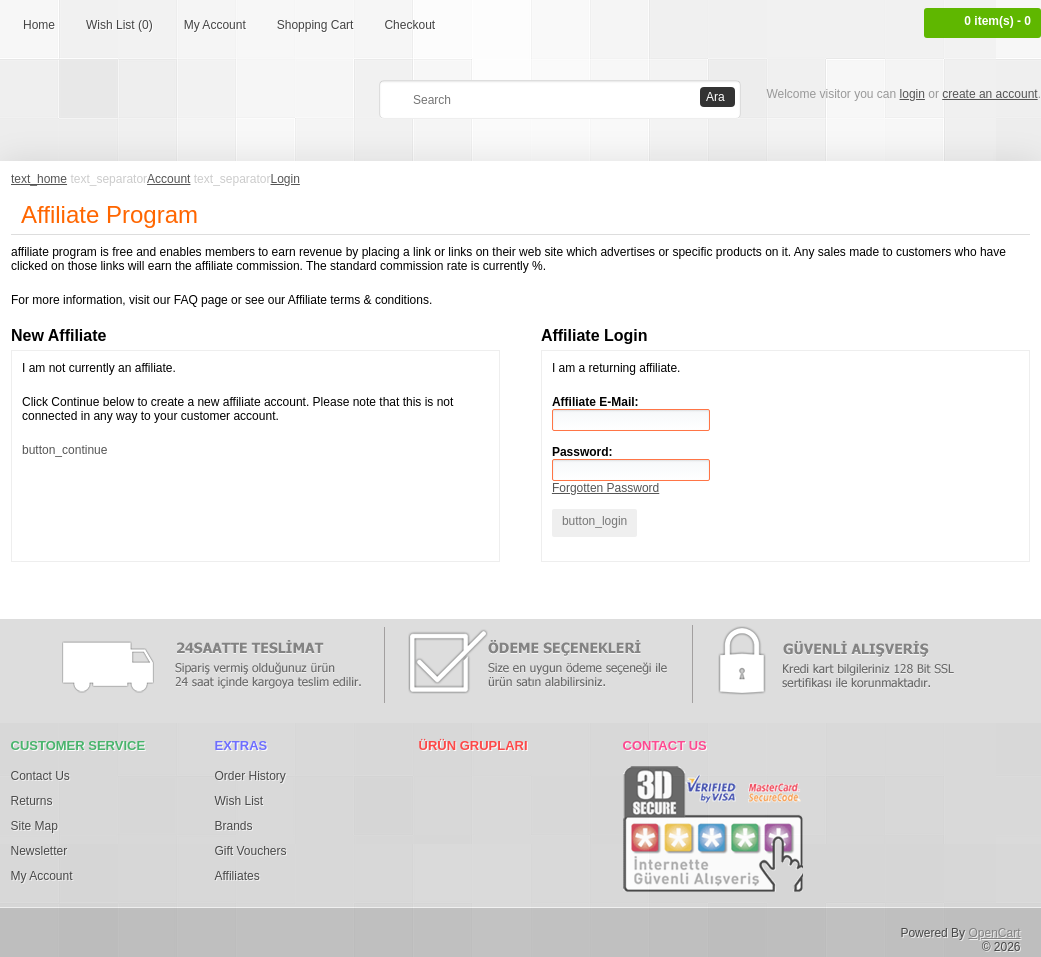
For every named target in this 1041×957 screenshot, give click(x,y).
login (912, 94)
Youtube (328, 929)
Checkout (409, 25)
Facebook (39, 929)
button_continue (64, 450)
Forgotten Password (605, 488)
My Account (215, 25)
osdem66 (369, 929)
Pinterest (121, 929)
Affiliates (237, 876)
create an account (989, 94)
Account (168, 179)
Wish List (239, 801)
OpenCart (994, 933)
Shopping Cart (315, 25)
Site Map (34, 826)
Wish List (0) (119, 25)
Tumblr (245, 929)
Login (285, 179)
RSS (411, 929)
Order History (250, 776)
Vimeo (287, 929)
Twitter (80, 929)
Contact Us (40, 776)
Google (163, 929)
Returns (32, 801)
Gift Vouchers (251, 851)
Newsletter (39, 851)
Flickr (204, 929)
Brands (234, 826)
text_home (39, 179)
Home (39, 25)
